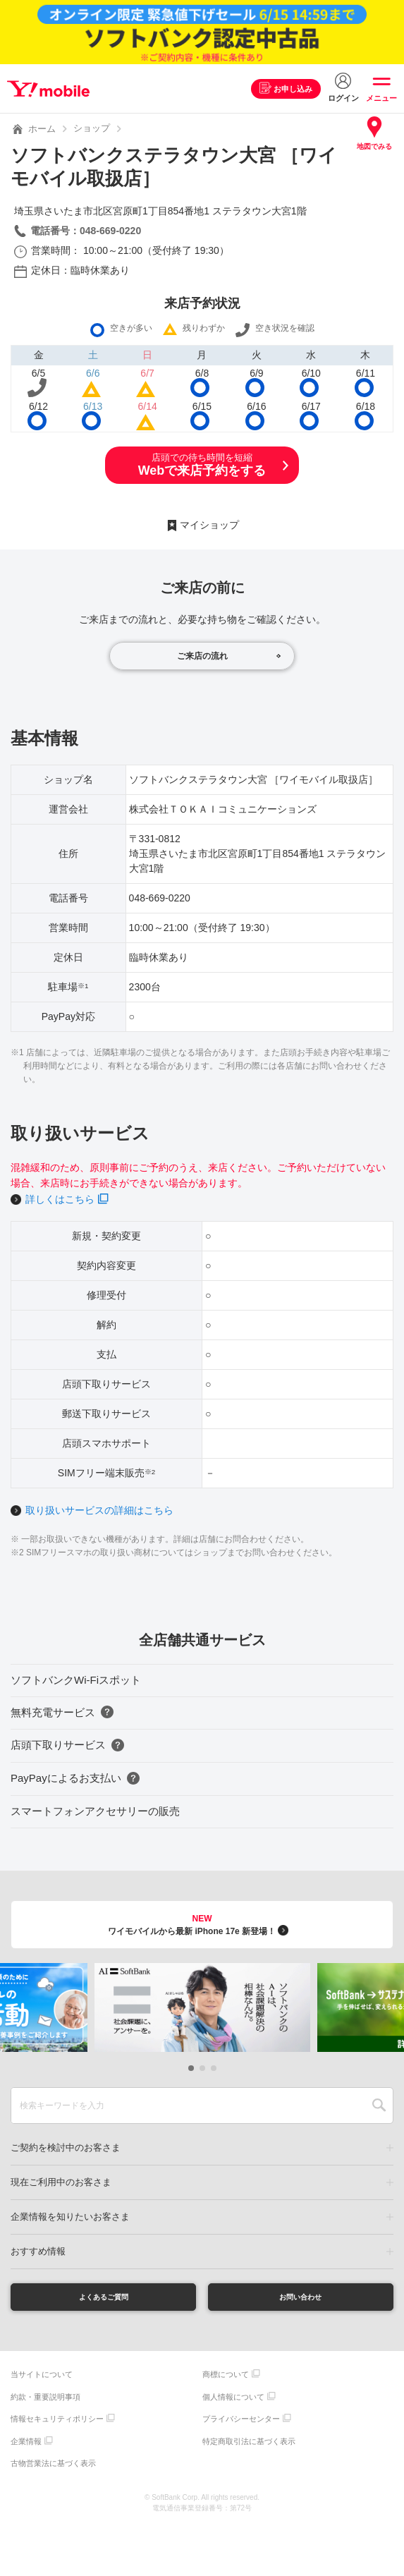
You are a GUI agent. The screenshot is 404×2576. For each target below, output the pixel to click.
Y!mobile (52, 89)
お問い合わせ (300, 2298)
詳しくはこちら (59, 1199)
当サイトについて (42, 2379)
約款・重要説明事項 (45, 2401)
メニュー (381, 98)
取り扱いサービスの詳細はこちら (99, 1510)
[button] (191, 2068)
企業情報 (26, 2445)
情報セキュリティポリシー (57, 2423)
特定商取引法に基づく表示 (248, 2445)
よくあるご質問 (103, 2298)
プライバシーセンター (241, 2423)
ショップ (91, 128)
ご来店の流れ (202, 656)
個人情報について (233, 2401)
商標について (225, 2379)
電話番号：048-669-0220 (85, 230)
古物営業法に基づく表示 (53, 2468)
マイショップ (209, 524)
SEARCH (379, 2105)
